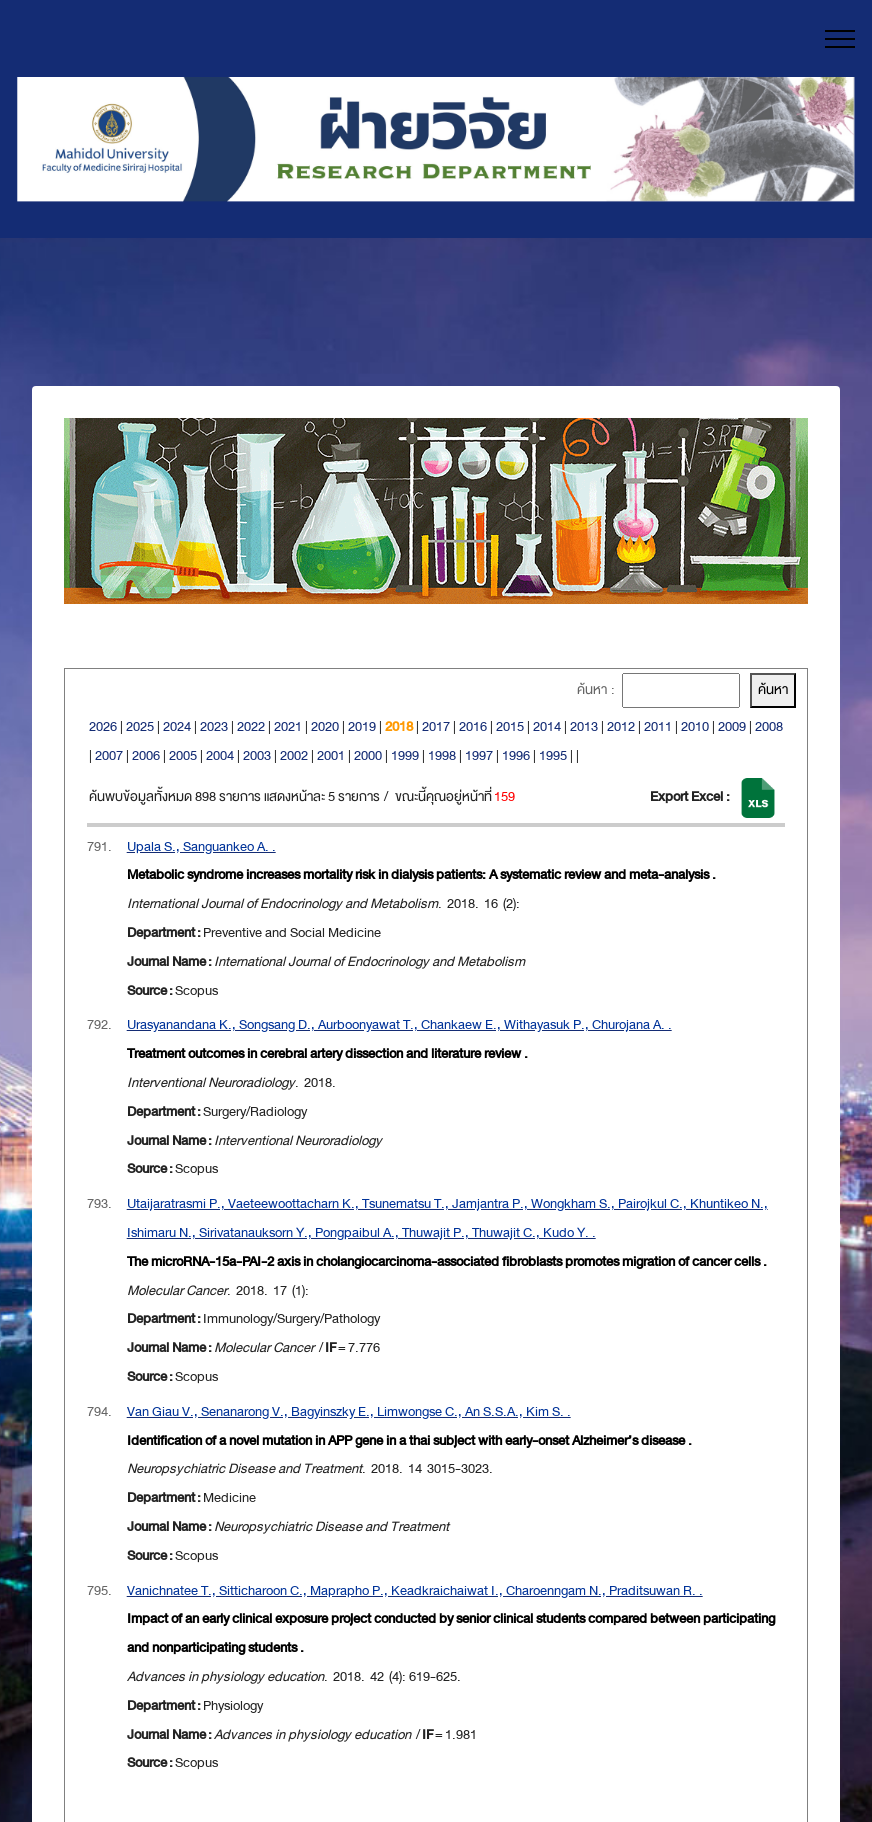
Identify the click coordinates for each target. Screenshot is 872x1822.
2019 (362, 726)
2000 (368, 755)
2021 (288, 726)
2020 (325, 726)
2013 (584, 726)
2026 (103, 726)
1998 (442, 755)
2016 (473, 726)
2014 (547, 726)
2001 (331, 755)
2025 (140, 726)
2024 (177, 726)
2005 (183, 755)
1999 (405, 755)
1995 (553, 755)
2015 (510, 726)
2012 (621, 726)
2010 (695, 726)
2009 (732, 726)
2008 (769, 726)
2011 (658, 726)
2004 (220, 755)
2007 (109, 755)
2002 (294, 755)
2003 (257, 755)
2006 (146, 755)
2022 (251, 726)
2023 (214, 726)
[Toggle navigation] (840, 39)
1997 (479, 755)
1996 (516, 755)
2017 (436, 726)
